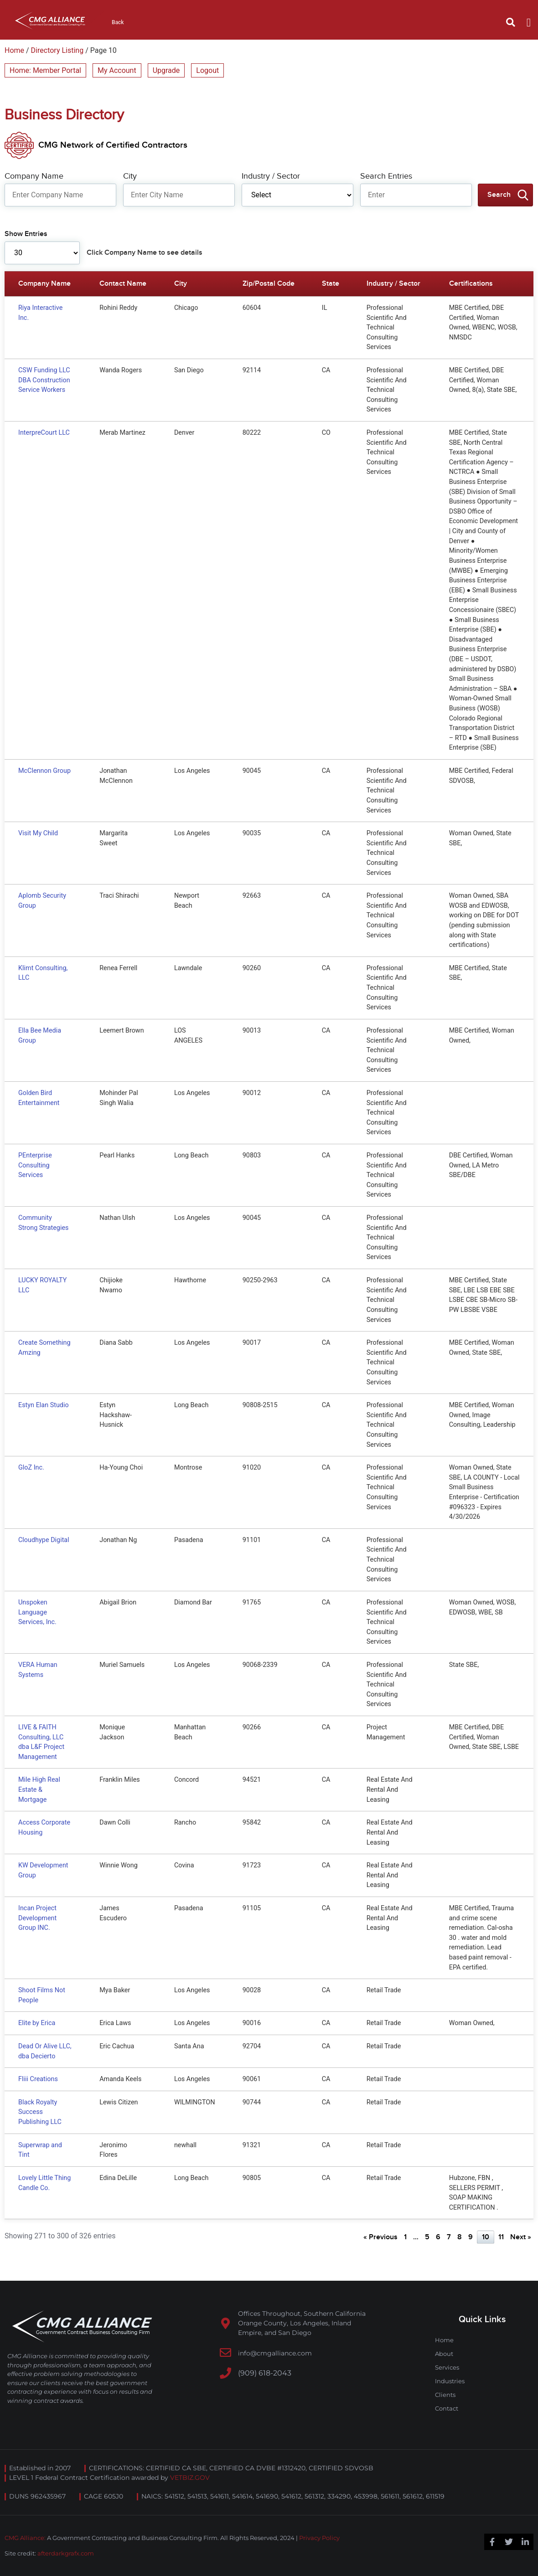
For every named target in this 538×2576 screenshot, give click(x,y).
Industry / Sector (271, 176)
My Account (117, 70)
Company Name (34, 176)
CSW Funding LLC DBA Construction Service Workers (44, 380)
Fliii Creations (38, 2079)
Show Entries (26, 234)
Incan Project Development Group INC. (37, 1918)
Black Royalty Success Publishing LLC (40, 2112)
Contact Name (122, 283)
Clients (445, 2394)
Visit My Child (38, 833)
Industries (450, 2381)
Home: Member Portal (45, 70)
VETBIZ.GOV (190, 2477)
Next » (520, 2237)
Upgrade (166, 70)
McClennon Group (44, 771)
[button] (510, 22)
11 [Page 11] (501, 2237)
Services (447, 2367)
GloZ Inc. (31, 1467)
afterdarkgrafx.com (65, 2553)
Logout (207, 70)
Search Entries (386, 176)
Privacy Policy (319, 2537)
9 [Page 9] (470, 2237)
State (330, 283)
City (130, 176)
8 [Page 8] (459, 2237)
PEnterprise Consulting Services (35, 1165)
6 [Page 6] (438, 2237)
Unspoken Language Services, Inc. (37, 1612)
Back (118, 22)
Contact (446, 2408)
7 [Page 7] (449, 2237)
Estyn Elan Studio (43, 1405)
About (444, 2353)
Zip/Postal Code (269, 283)
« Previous (380, 2237)
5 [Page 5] (427, 2237)
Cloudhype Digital (43, 1540)
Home (14, 50)
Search (499, 194)
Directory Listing (57, 50)
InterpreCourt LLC (44, 433)
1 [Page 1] (405, 2237)
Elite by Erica (36, 2023)
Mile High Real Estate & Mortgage (39, 1789)
